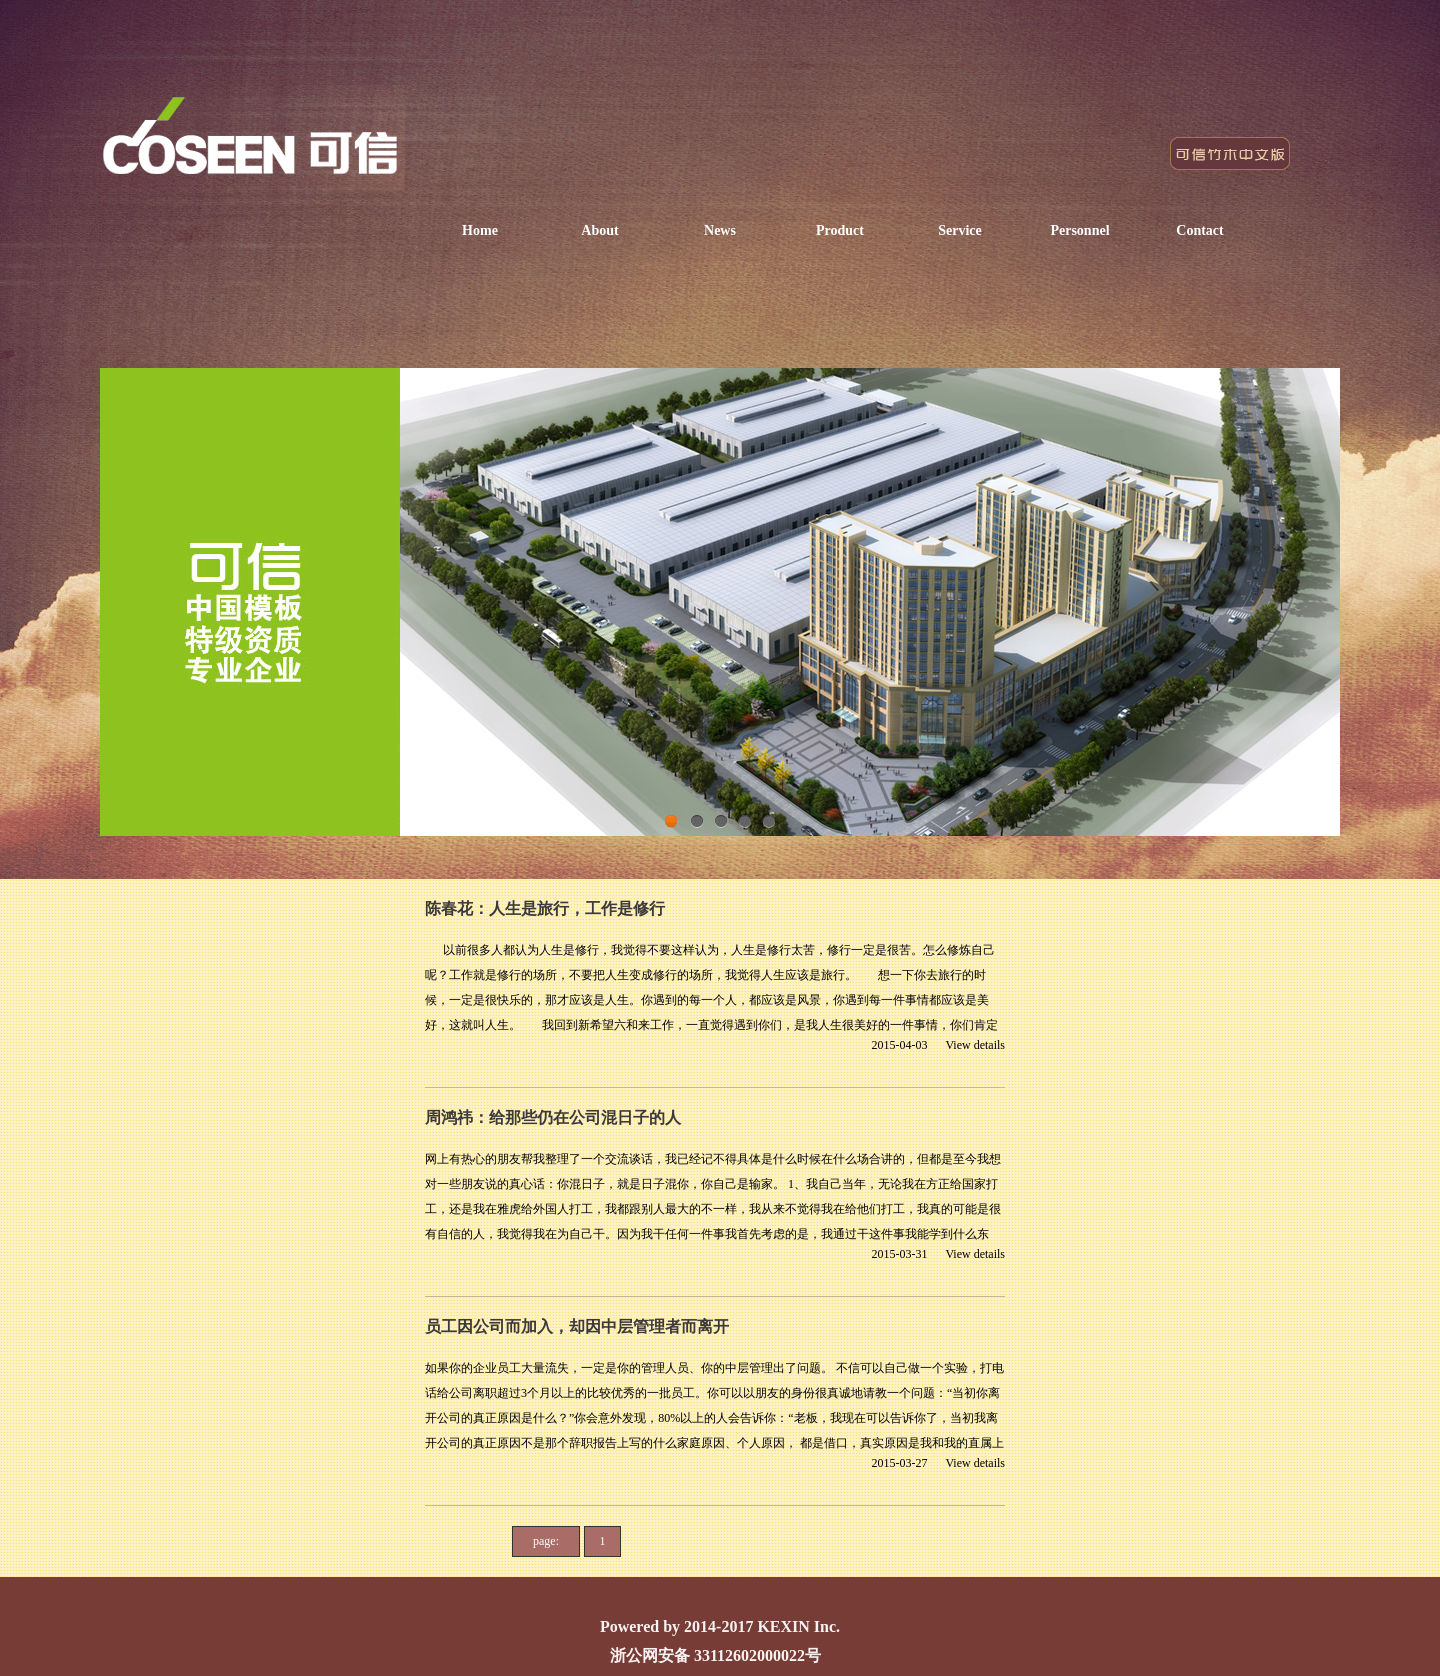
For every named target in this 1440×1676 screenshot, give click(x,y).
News (720, 230)
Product (840, 230)
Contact (1199, 230)
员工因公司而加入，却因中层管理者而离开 (577, 1326)
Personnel (1079, 230)
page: (546, 1541)
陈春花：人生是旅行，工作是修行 (545, 908)
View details (975, 1045)
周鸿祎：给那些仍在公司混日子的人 (553, 1117)
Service (960, 230)
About (599, 230)
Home (480, 230)
